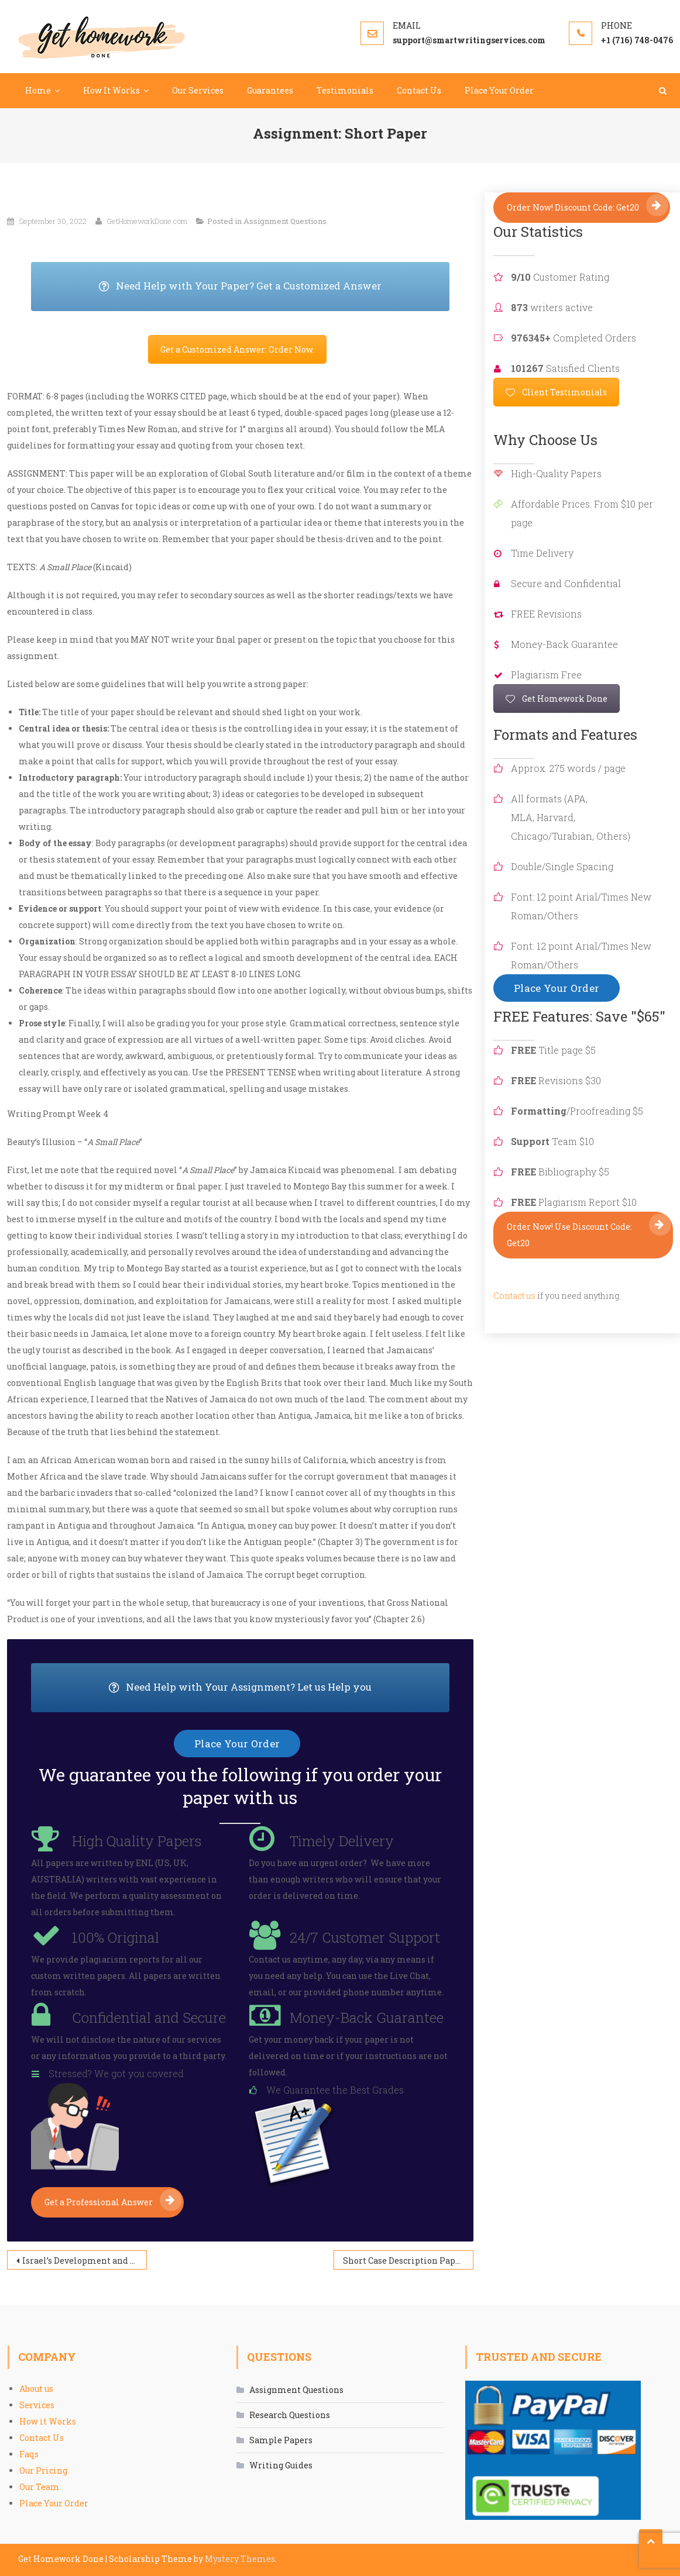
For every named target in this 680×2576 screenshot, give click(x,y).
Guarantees (270, 90)
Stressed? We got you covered (116, 2073)
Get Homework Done (556, 698)
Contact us (514, 1295)
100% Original (115, 1937)
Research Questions (289, 2414)
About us (36, 2388)
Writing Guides (280, 2465)
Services (36, 2405)
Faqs (29, 2454)
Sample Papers (280, 2440)
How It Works (111, 90)
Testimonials (345, 90)
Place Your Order (499, 90)
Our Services (198, 90)
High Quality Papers (136, 1841)
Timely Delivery (342, 1841)
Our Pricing (43, 2470)
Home (38, 90)
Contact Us (419, 90)
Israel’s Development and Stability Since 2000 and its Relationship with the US (84, 2260)
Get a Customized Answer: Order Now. (237, 349)
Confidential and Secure (149, 2017)
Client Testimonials (556, 392)
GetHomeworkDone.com (147, 221)
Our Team (39, 2486)
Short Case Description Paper (403, 2260)
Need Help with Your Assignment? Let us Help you (279, 1687)
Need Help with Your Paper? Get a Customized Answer (274, 286)
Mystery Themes (240, 2558)
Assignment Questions (285, 221)
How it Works (47, 2421)
